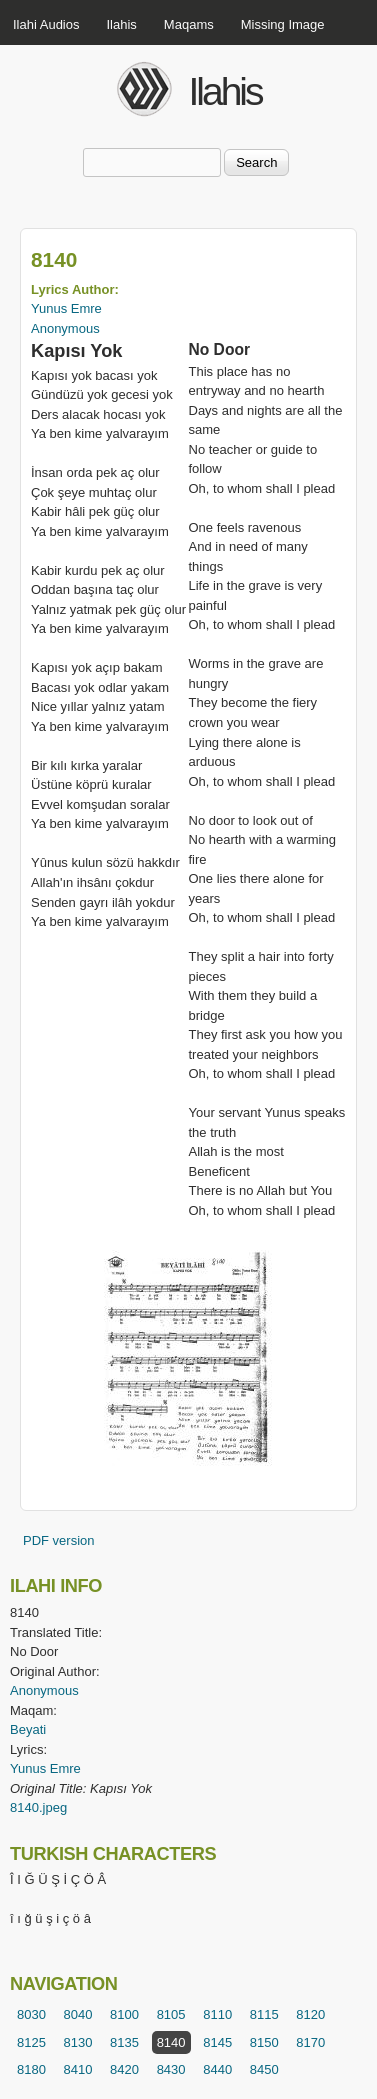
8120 (310, 2014)
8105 (171, 2014)
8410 (78, 2069)
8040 (78, 2014)
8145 (217, 2042)
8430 (171, 2069)
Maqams (189, 24)
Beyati (28, 1729)
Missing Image (283, 24)
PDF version (59, 1540)
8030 (31, 2014)
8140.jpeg (38, 1807)
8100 (124, 2014)
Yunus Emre (66, 308)
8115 (264, 2014)
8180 (31, 2069)
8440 (217, 2069)
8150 (264, 2042)
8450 (264, 2069)
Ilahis (122, 24)
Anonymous (65, 328)
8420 (124, 2069)
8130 (78, 2042)
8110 (217, 2014)
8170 (310, 2042)
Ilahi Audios (46, 24)
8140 (171, 2042)
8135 (124, 2042)
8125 (31, 2042)
